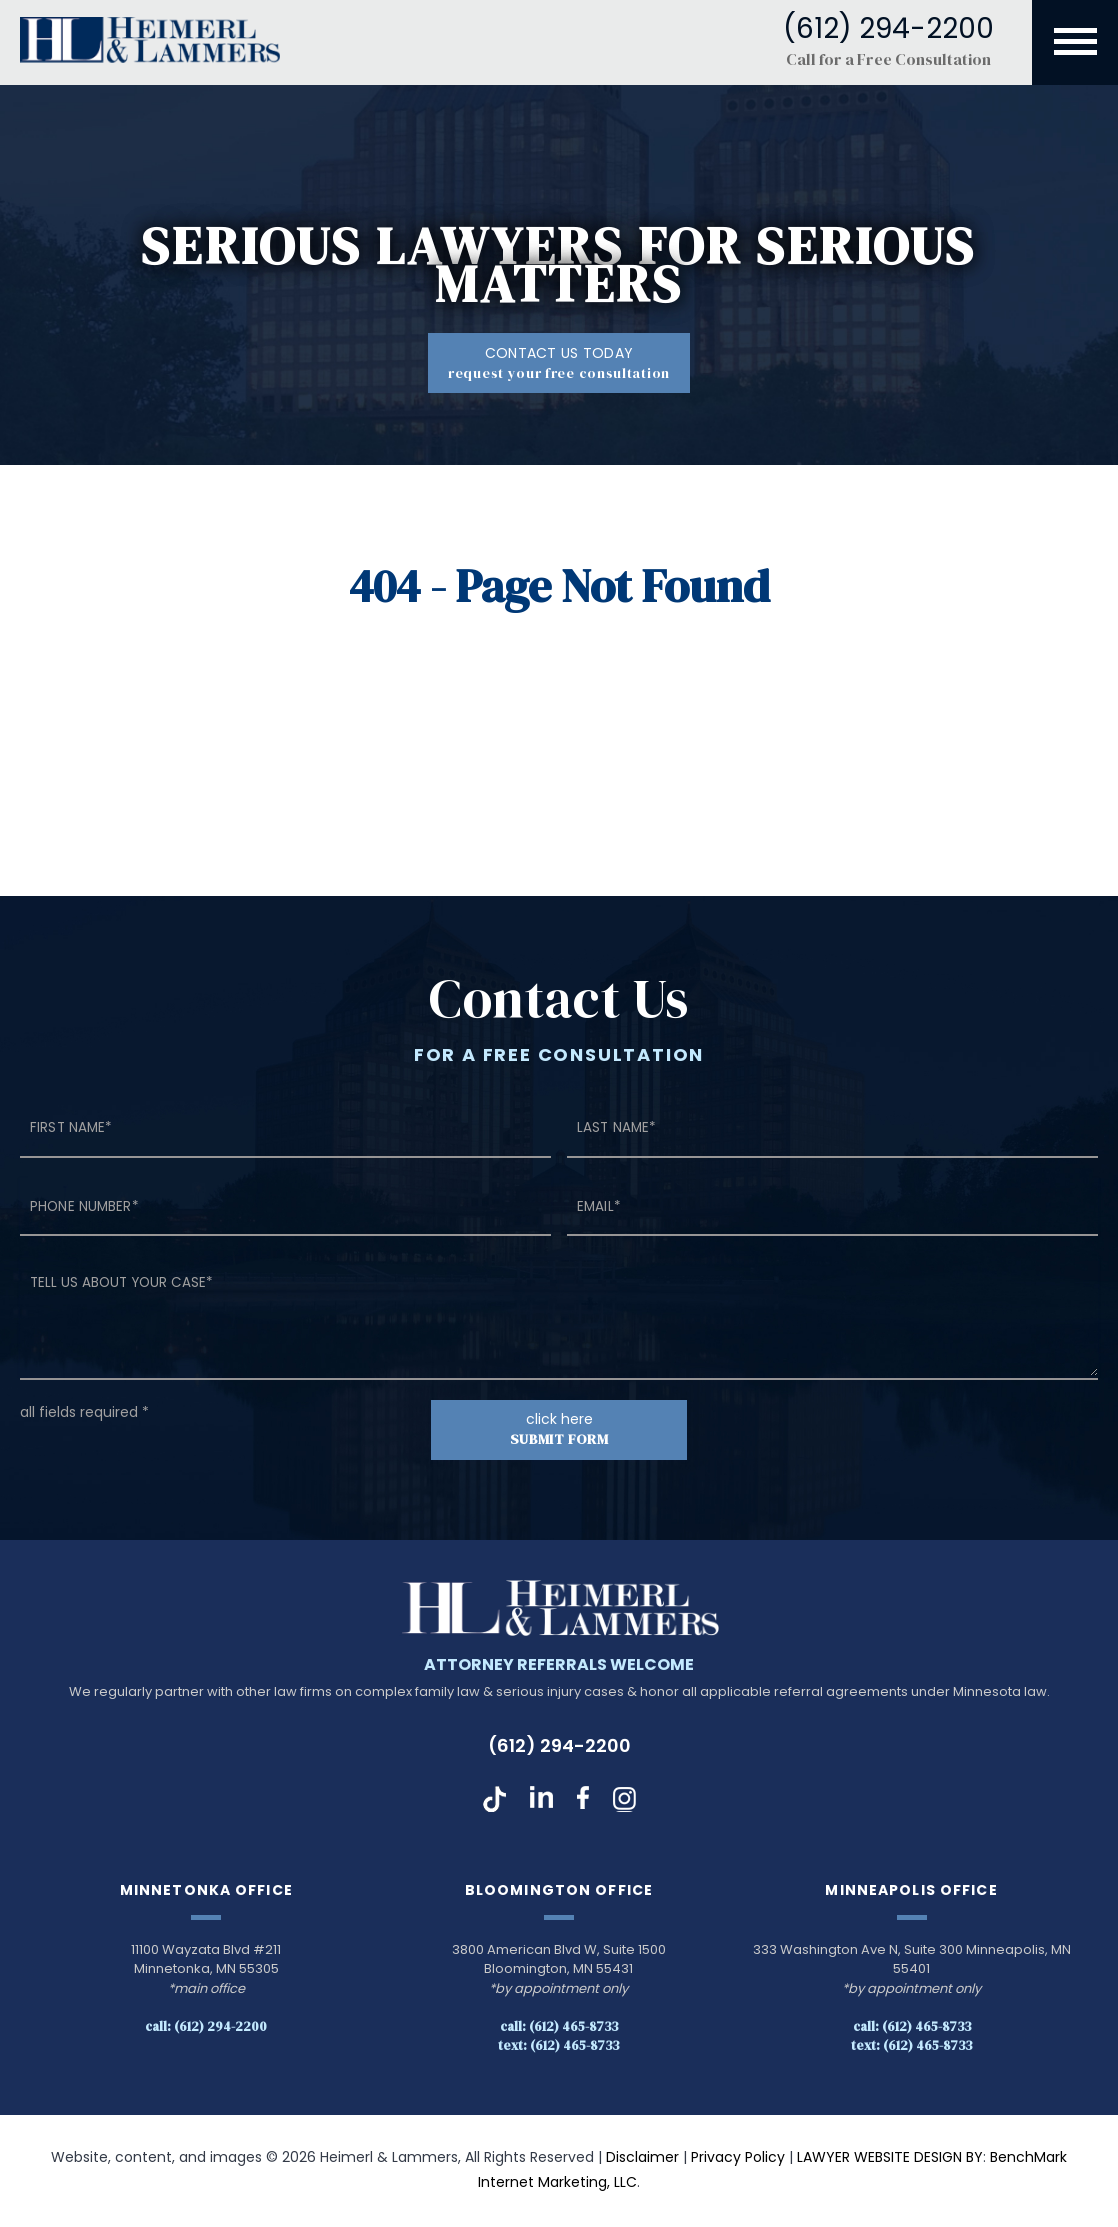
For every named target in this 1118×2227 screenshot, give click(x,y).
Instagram (624, 1801)
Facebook (583, 1801)
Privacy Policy (738, 2159)
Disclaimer (642, 2159)
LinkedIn (541, 1801)
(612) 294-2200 (559, 1747)
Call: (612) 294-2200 (206, 2028)
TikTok (494, 1801)
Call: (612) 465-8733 (559, 2028)
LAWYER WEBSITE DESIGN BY (890, 2159)
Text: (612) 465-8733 (558, 2046)
